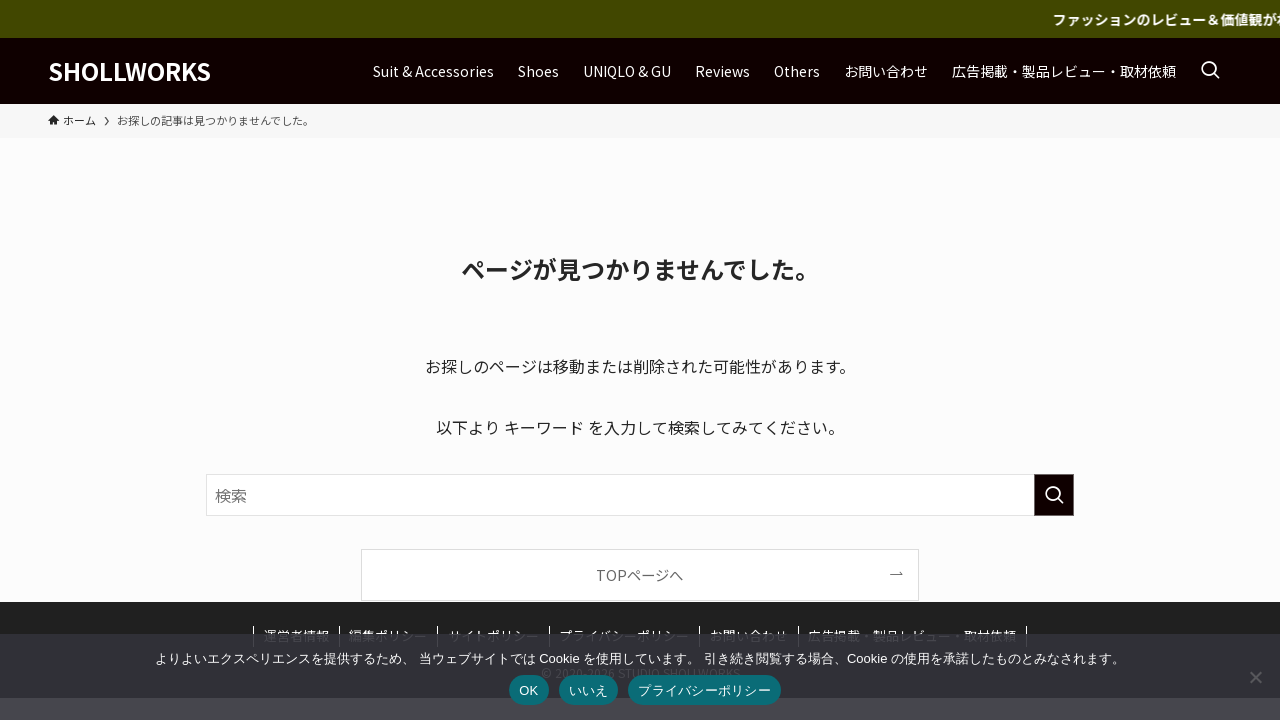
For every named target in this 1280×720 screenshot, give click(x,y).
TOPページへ (639, 574)
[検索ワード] (640, 495)
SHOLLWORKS (129, 71)
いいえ (589, 690)
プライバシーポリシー (704, 690)
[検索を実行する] (1054, 495)
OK (528, 690)
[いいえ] (1255, 677)
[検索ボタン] (1210, 71)
